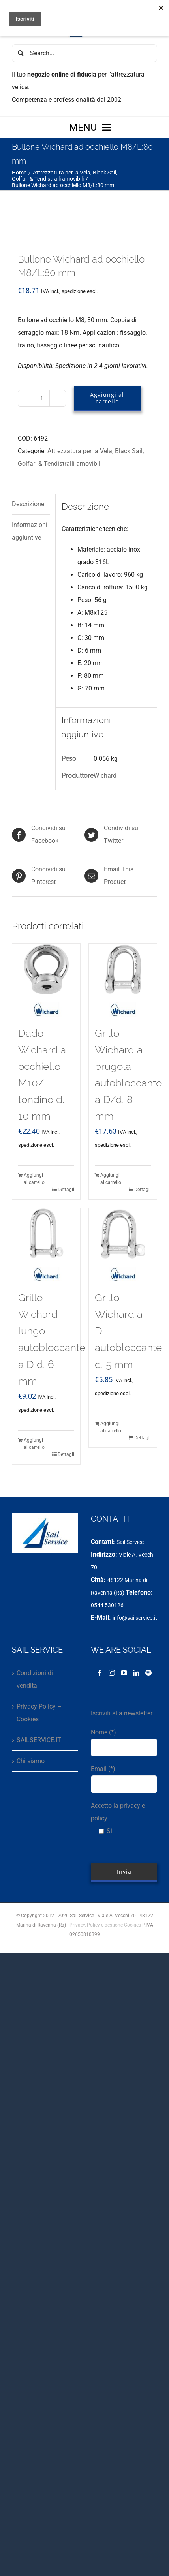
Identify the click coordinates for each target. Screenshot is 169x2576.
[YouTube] (124, 1673)
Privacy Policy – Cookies (39, 1713)
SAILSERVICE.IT (39, 1740)
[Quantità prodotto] (42, 398)
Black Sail (129, 451)
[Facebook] (99, 1673)
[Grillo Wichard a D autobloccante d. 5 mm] (123, 1233)
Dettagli (66, 1189)
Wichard (105, 775)
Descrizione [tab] (28, 504)
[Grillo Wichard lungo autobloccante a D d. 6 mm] (46, 1233)
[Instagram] (112, 1673)
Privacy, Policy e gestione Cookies (105, 1925)
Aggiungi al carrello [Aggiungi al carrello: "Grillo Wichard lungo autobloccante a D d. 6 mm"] (34, 1443)
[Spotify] (148, 1673)
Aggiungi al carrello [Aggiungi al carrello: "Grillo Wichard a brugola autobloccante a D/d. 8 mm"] (110, 1179)
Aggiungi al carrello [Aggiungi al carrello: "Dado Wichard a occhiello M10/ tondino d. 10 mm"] (34, 1179)
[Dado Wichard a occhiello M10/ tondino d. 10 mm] (46, 969)
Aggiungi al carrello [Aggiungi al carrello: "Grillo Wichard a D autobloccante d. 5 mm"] (110, 1427)
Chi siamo (31, 1761)
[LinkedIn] (136, 1673)
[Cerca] (21, 53)
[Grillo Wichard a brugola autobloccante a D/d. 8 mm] (123, 969)
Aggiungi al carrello (107, 398)
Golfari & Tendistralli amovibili (60, 463)
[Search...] (84, 53)
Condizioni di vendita (35, 1679)
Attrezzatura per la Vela (79, 451)
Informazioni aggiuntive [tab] (29, 531)
